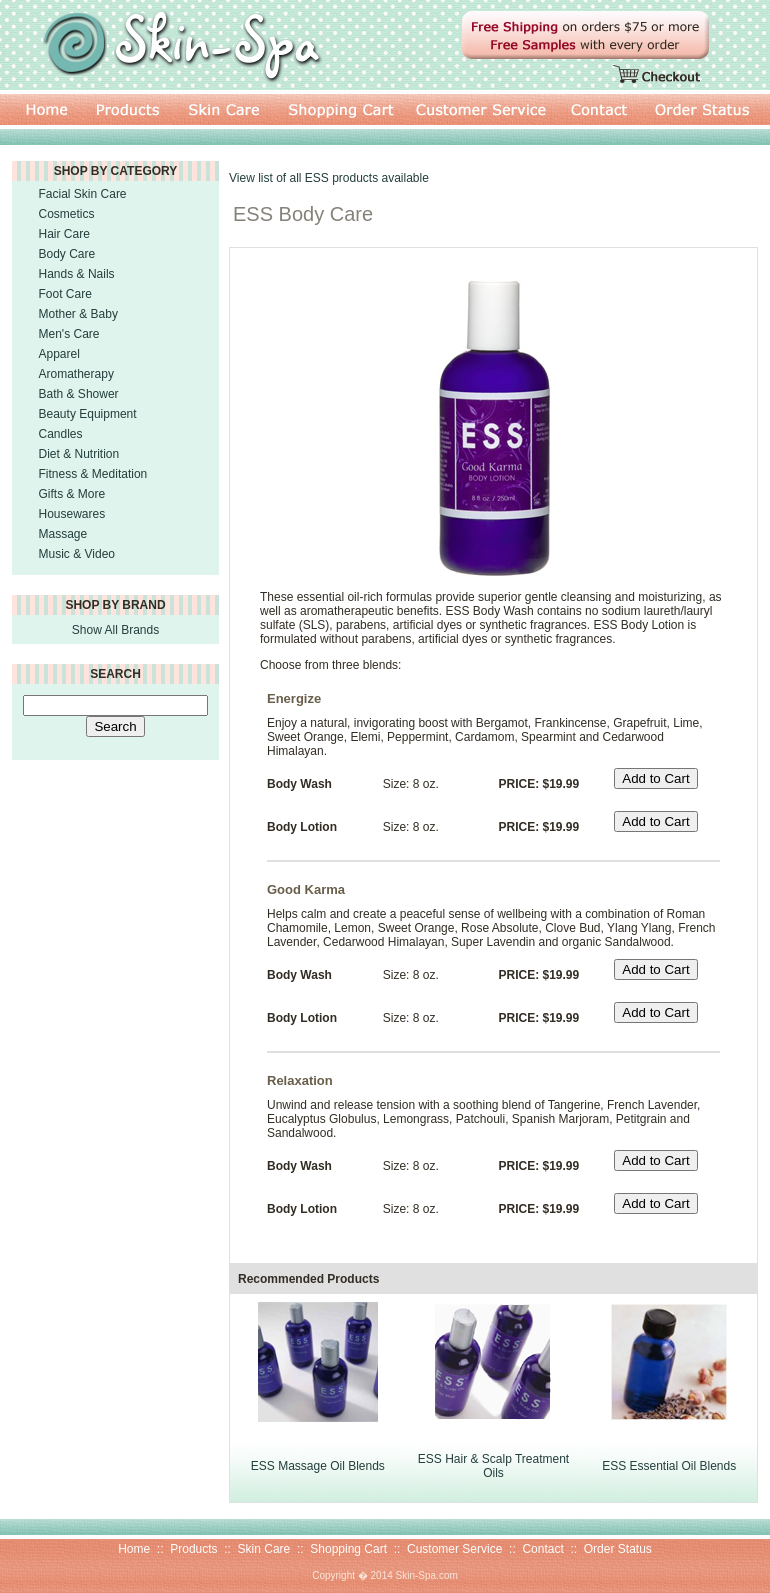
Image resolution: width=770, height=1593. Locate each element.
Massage (63, 534)
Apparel (59, 354)
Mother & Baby (78, 314)
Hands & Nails (77, 274)
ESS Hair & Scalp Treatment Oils (493, 1466)
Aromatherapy (76, 374)
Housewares (72, 514)
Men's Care (69, 334)
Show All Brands (115, 630)
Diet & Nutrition (79, 454)
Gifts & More (72, 494)
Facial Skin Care (83, 194)
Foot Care (65, 294)
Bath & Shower (79, 394)
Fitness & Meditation (93, 474)
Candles (61, 434)
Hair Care (64, 234)
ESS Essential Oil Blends (669, 1466)
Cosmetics (67, 214)
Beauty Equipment (88, 414)
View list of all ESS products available (329, 178)
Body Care (67, 254)
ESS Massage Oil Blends (318, 1466)
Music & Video (77, 554)
